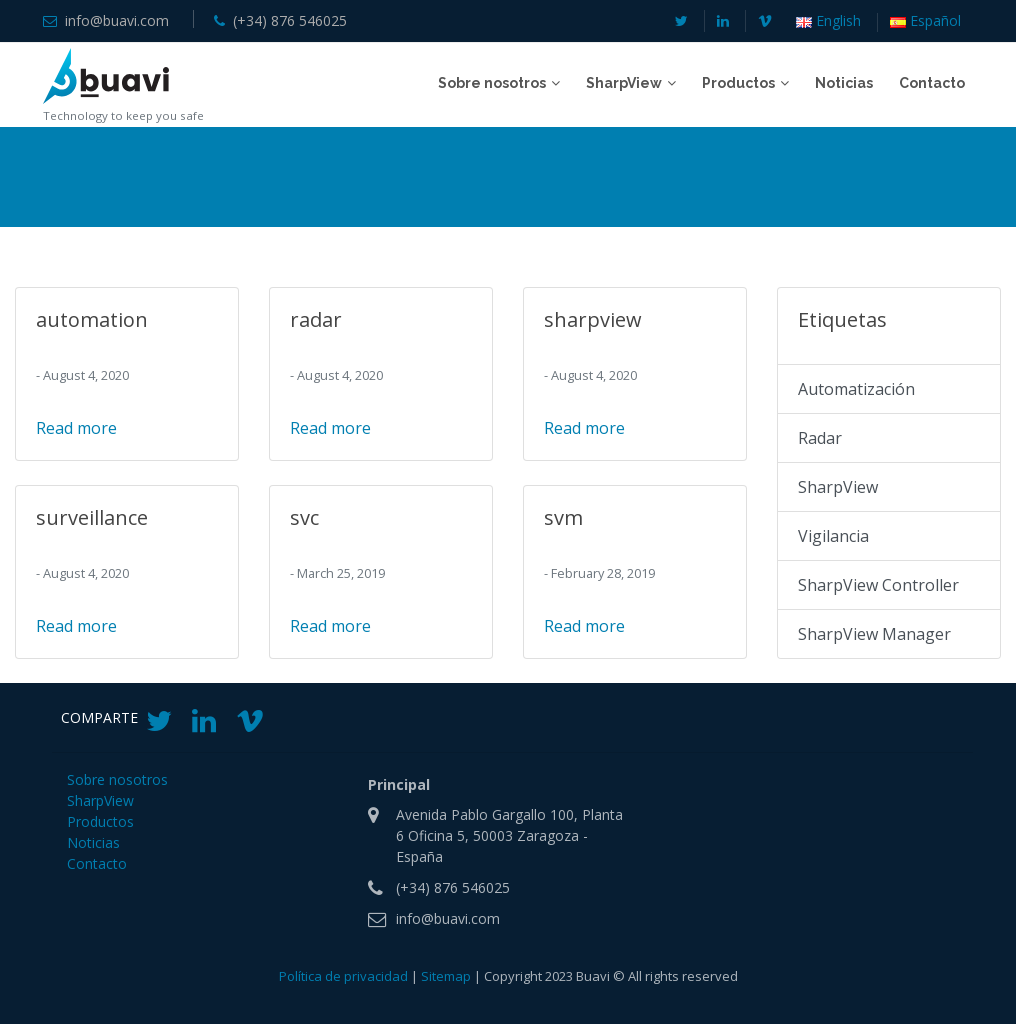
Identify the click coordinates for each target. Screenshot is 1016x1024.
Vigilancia (833, 536)
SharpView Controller (878, 585)
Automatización (856, 389)
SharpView (838, 487)
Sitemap (446, 976)
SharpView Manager (874, 634)
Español (925, 21)
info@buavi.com (117, 20)
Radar (820, 438)
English (828, 21)
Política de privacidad (343, 976)
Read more (76, 428)
